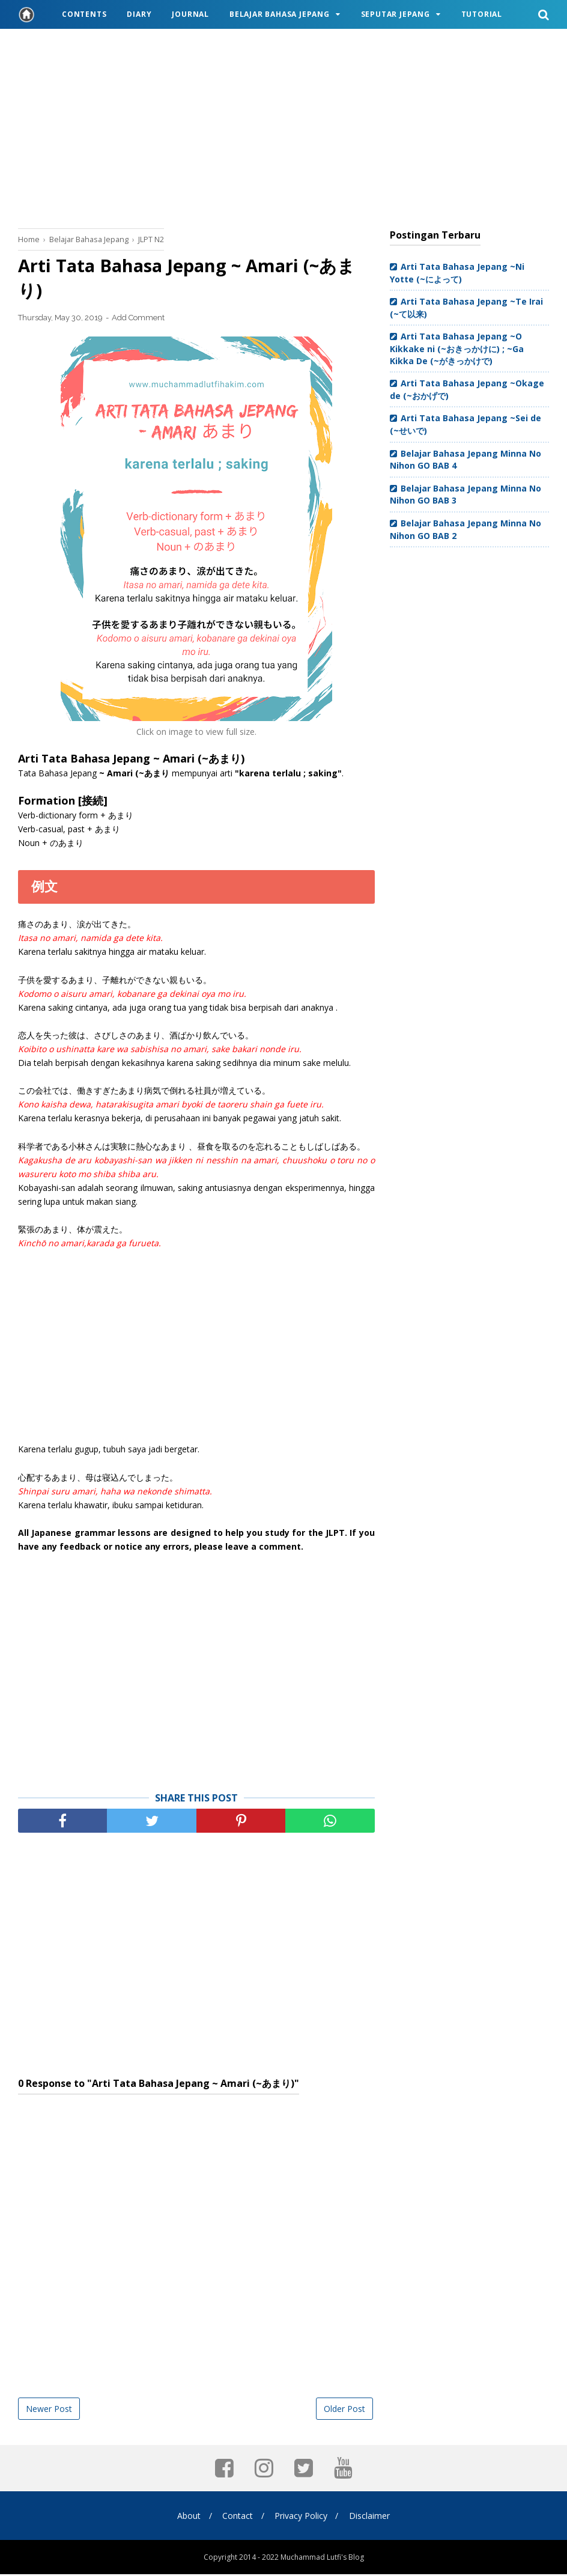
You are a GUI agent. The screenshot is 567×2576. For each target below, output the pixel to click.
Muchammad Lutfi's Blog (322, 2559)
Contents (84, 14)
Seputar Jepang (395, 14)
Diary (139, 14)
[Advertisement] (283, 126)
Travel (43, 43)
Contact (237, 2517)
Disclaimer (372, 2517)
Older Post (344, 2410)
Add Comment (138, 319)
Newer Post (49, 2410)
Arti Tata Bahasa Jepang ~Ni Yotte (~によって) (457, 273)
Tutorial (481, 14)
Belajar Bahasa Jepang (279, 14)
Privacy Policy (302, 2517)
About (186, 2517)
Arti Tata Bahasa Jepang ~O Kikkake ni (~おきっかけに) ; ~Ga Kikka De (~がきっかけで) (457, 348)
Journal (190, 14)
